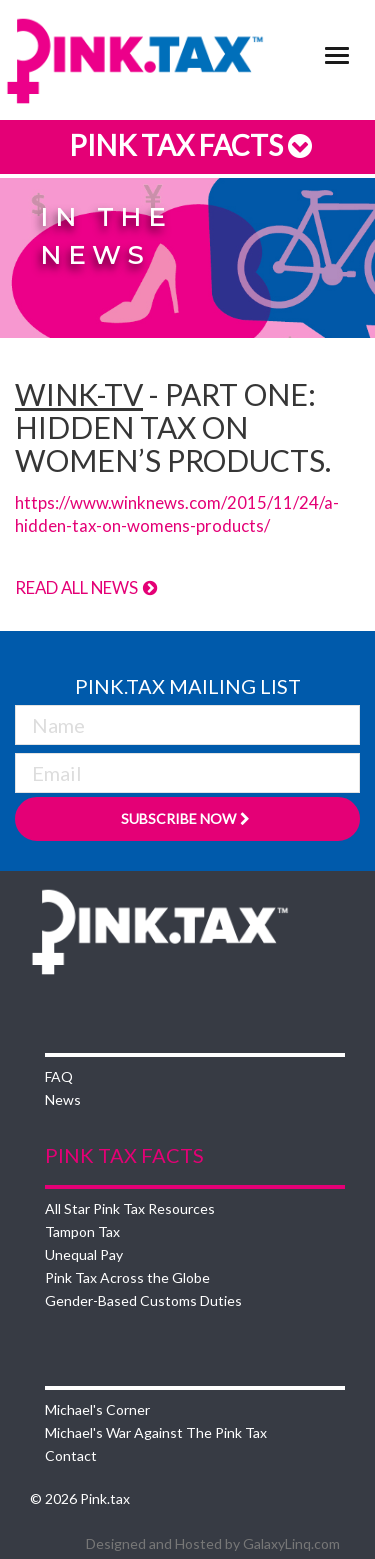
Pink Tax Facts (187, 145)
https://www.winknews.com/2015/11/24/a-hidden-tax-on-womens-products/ (177, 513)
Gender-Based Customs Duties (143, 1300)
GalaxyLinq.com (291, 1543)
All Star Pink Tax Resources (130, 1208)
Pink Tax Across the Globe (127, 1277)
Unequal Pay (84, 1254)
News (63, 1099)
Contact (71, 1455)
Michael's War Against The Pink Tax (156, 1432)
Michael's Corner (97, 1409)
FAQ (59, 1076)
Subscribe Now (187, 818)
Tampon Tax (82, 1231)
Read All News (87, 587)
